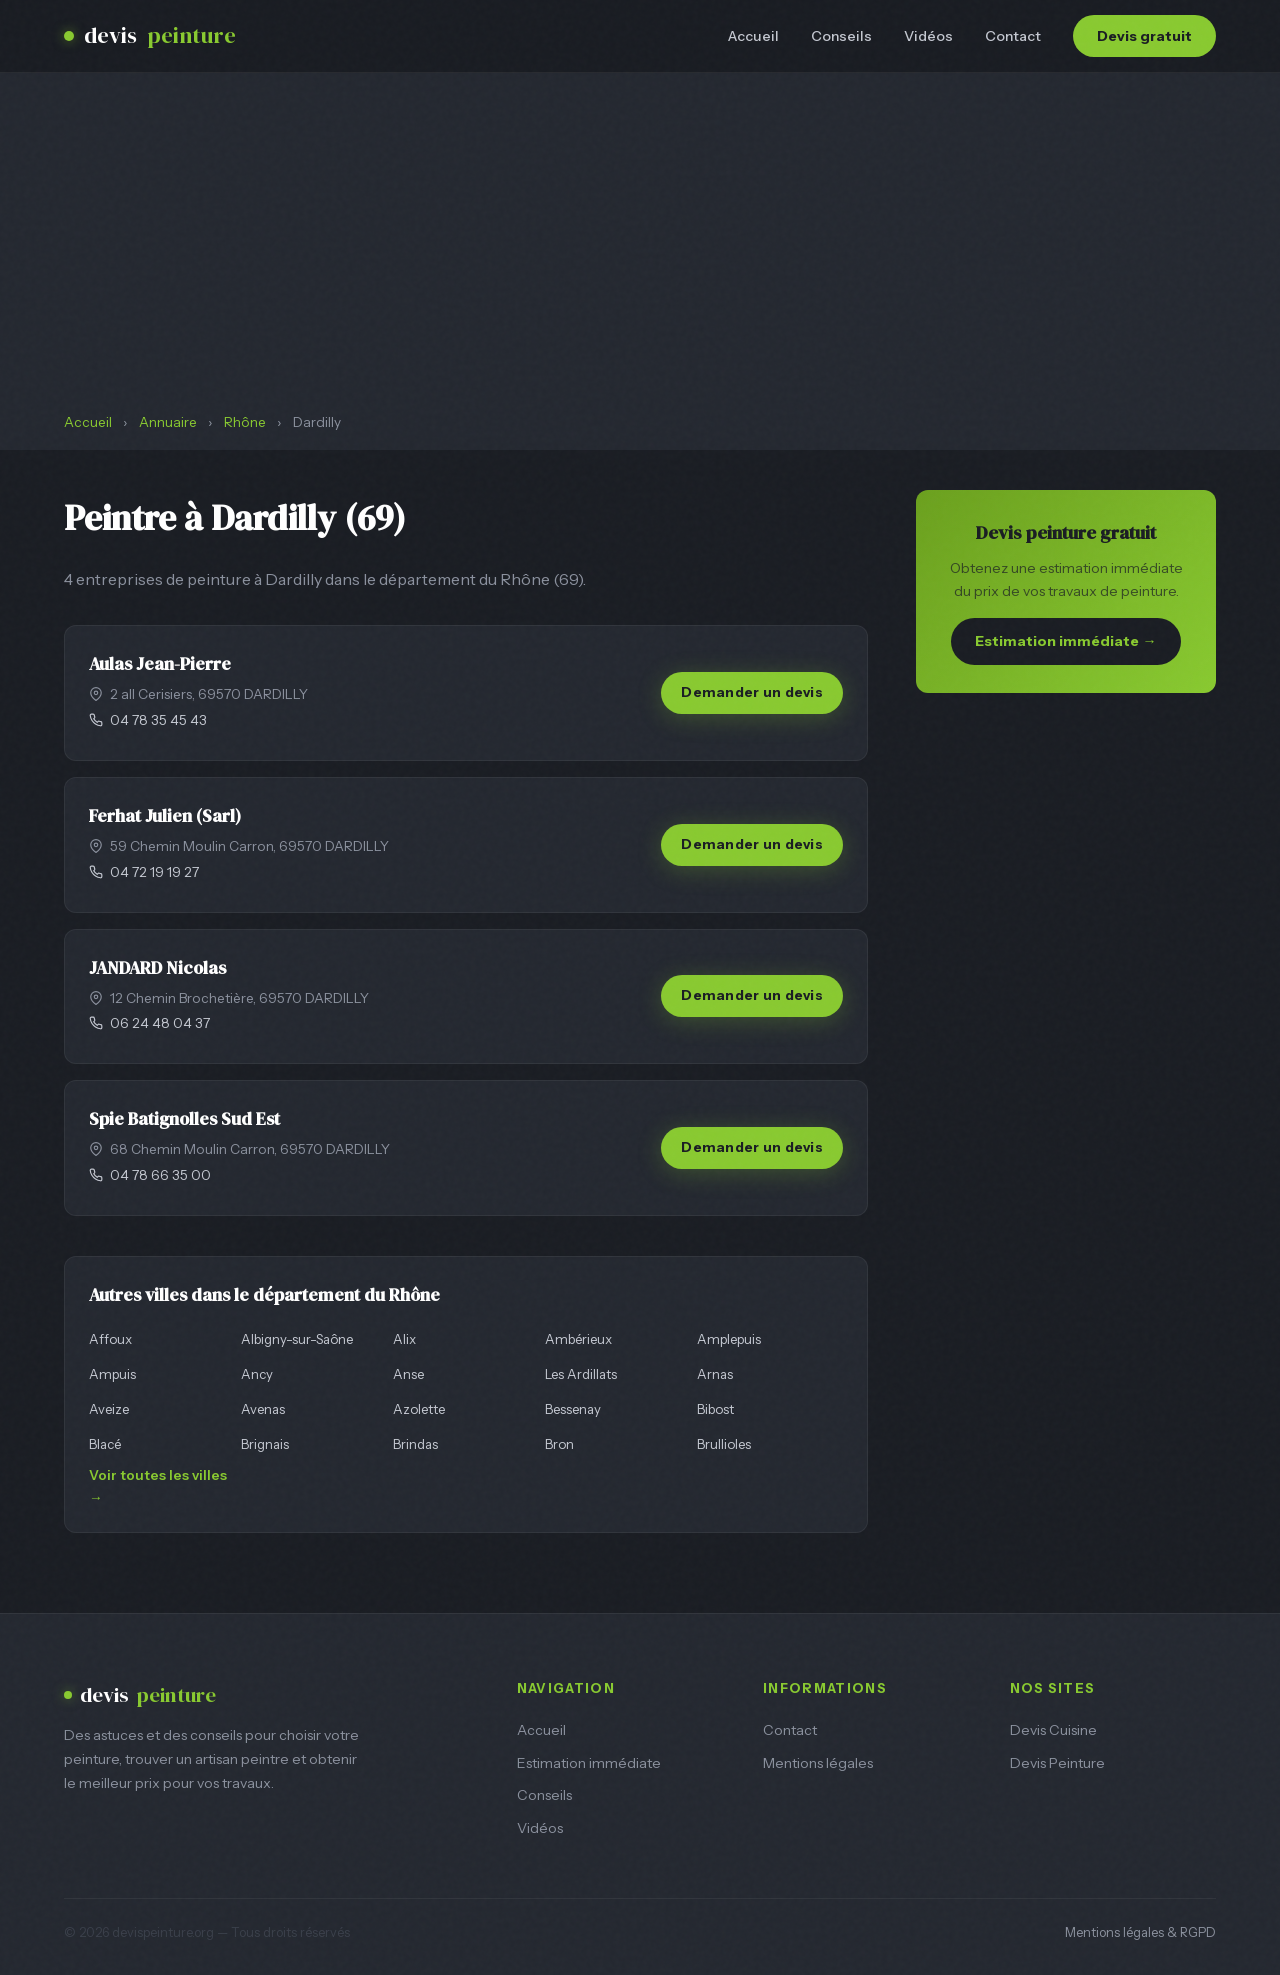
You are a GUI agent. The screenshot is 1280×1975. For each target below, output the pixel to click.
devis (150, 36)
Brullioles (724, 1444)
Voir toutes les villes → (158, 1486)
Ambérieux (578, 1339)
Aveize (109, 1409)
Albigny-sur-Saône (297, 1339)
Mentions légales (818, 1763)
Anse (408, 1374)
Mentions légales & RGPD (1140, 1932)
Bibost (715, 1409)
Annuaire (168, 422)
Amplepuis (729, 1339)
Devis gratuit (1144, 36)
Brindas (415, 1444)
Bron (559, 1444)
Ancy (257, 1374)
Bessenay (573, 1409)
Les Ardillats (581, 1374)
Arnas (715, 1374)
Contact (1013, 36)
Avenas (263, 1409)
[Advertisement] (640, 262)
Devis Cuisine (1053, 1730)
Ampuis (112, 1374)
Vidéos (928, 36)
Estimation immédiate (589, 1763)
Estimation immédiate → (1065, 641)
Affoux (110, 1339)
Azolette (419, 1409)
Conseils (841, 36)
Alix (404, 1339)
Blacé (105, 1444)
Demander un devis (752, 692)
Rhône (245, 422)
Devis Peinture (1057, 1763)
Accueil (753, 36)
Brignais (265, 1444)
